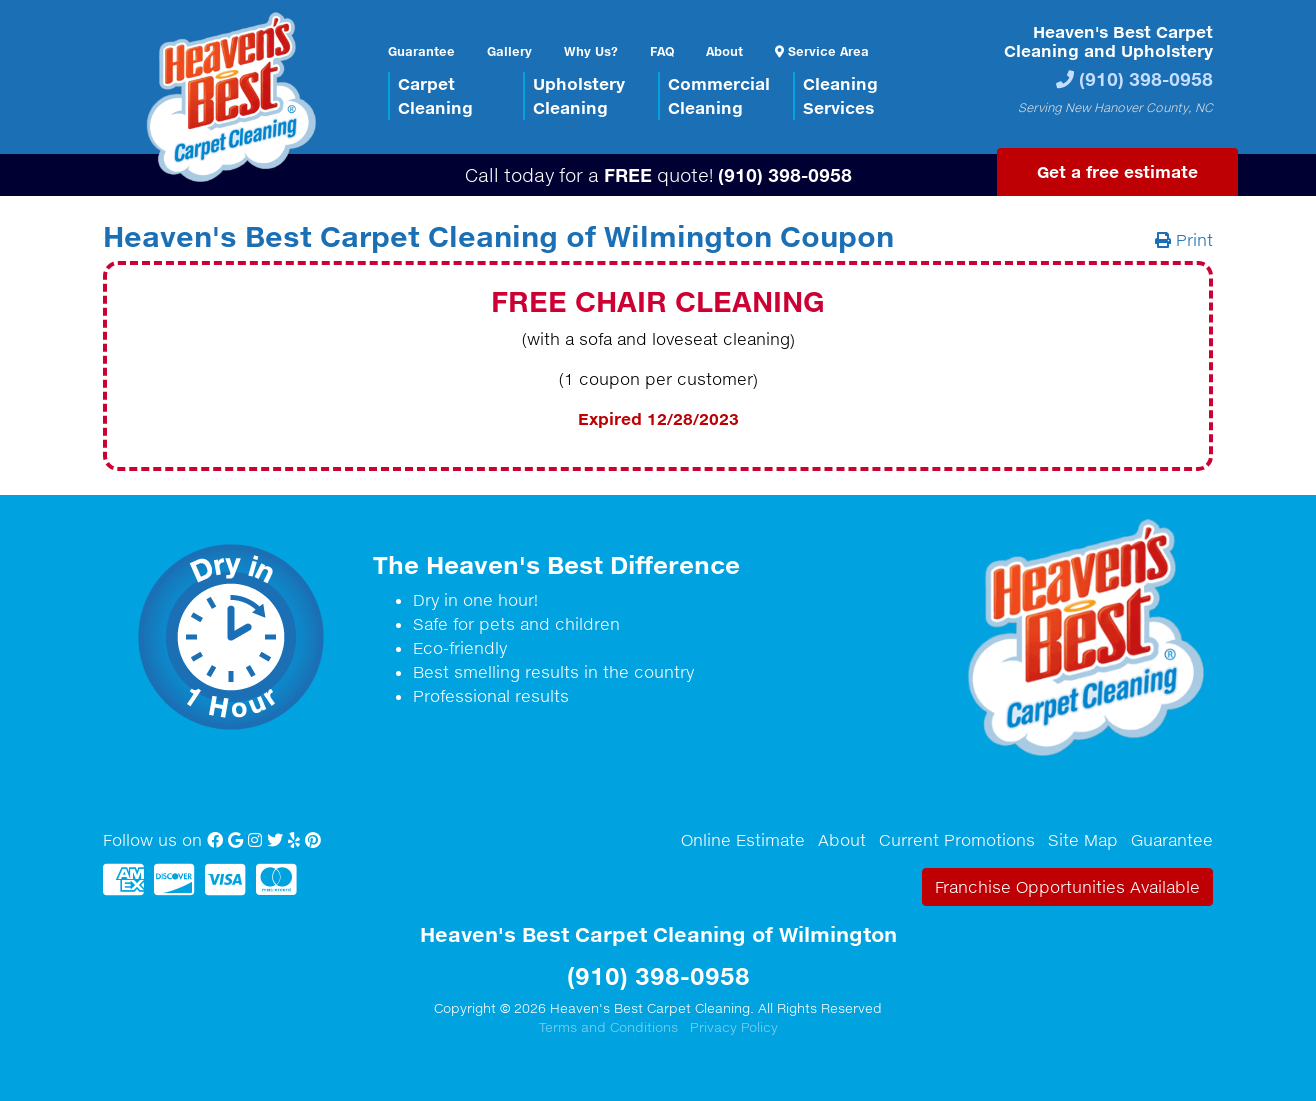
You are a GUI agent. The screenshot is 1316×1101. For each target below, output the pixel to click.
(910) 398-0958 (1146, 78)
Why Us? (591, 51)
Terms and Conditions (608, 1027)
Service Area (822, 51)
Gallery (509, 51)
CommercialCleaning (719, 95)
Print (1184, 240)
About (724, 51)
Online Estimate (743, 840)
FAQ (662, 51)
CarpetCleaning (435, 95)
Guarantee (421, 51)
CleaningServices (840, 95)
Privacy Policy (734, 1027)
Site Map (1083, 840)
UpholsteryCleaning (579, 95)
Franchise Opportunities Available (1067, 887)
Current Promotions (957, 840)
